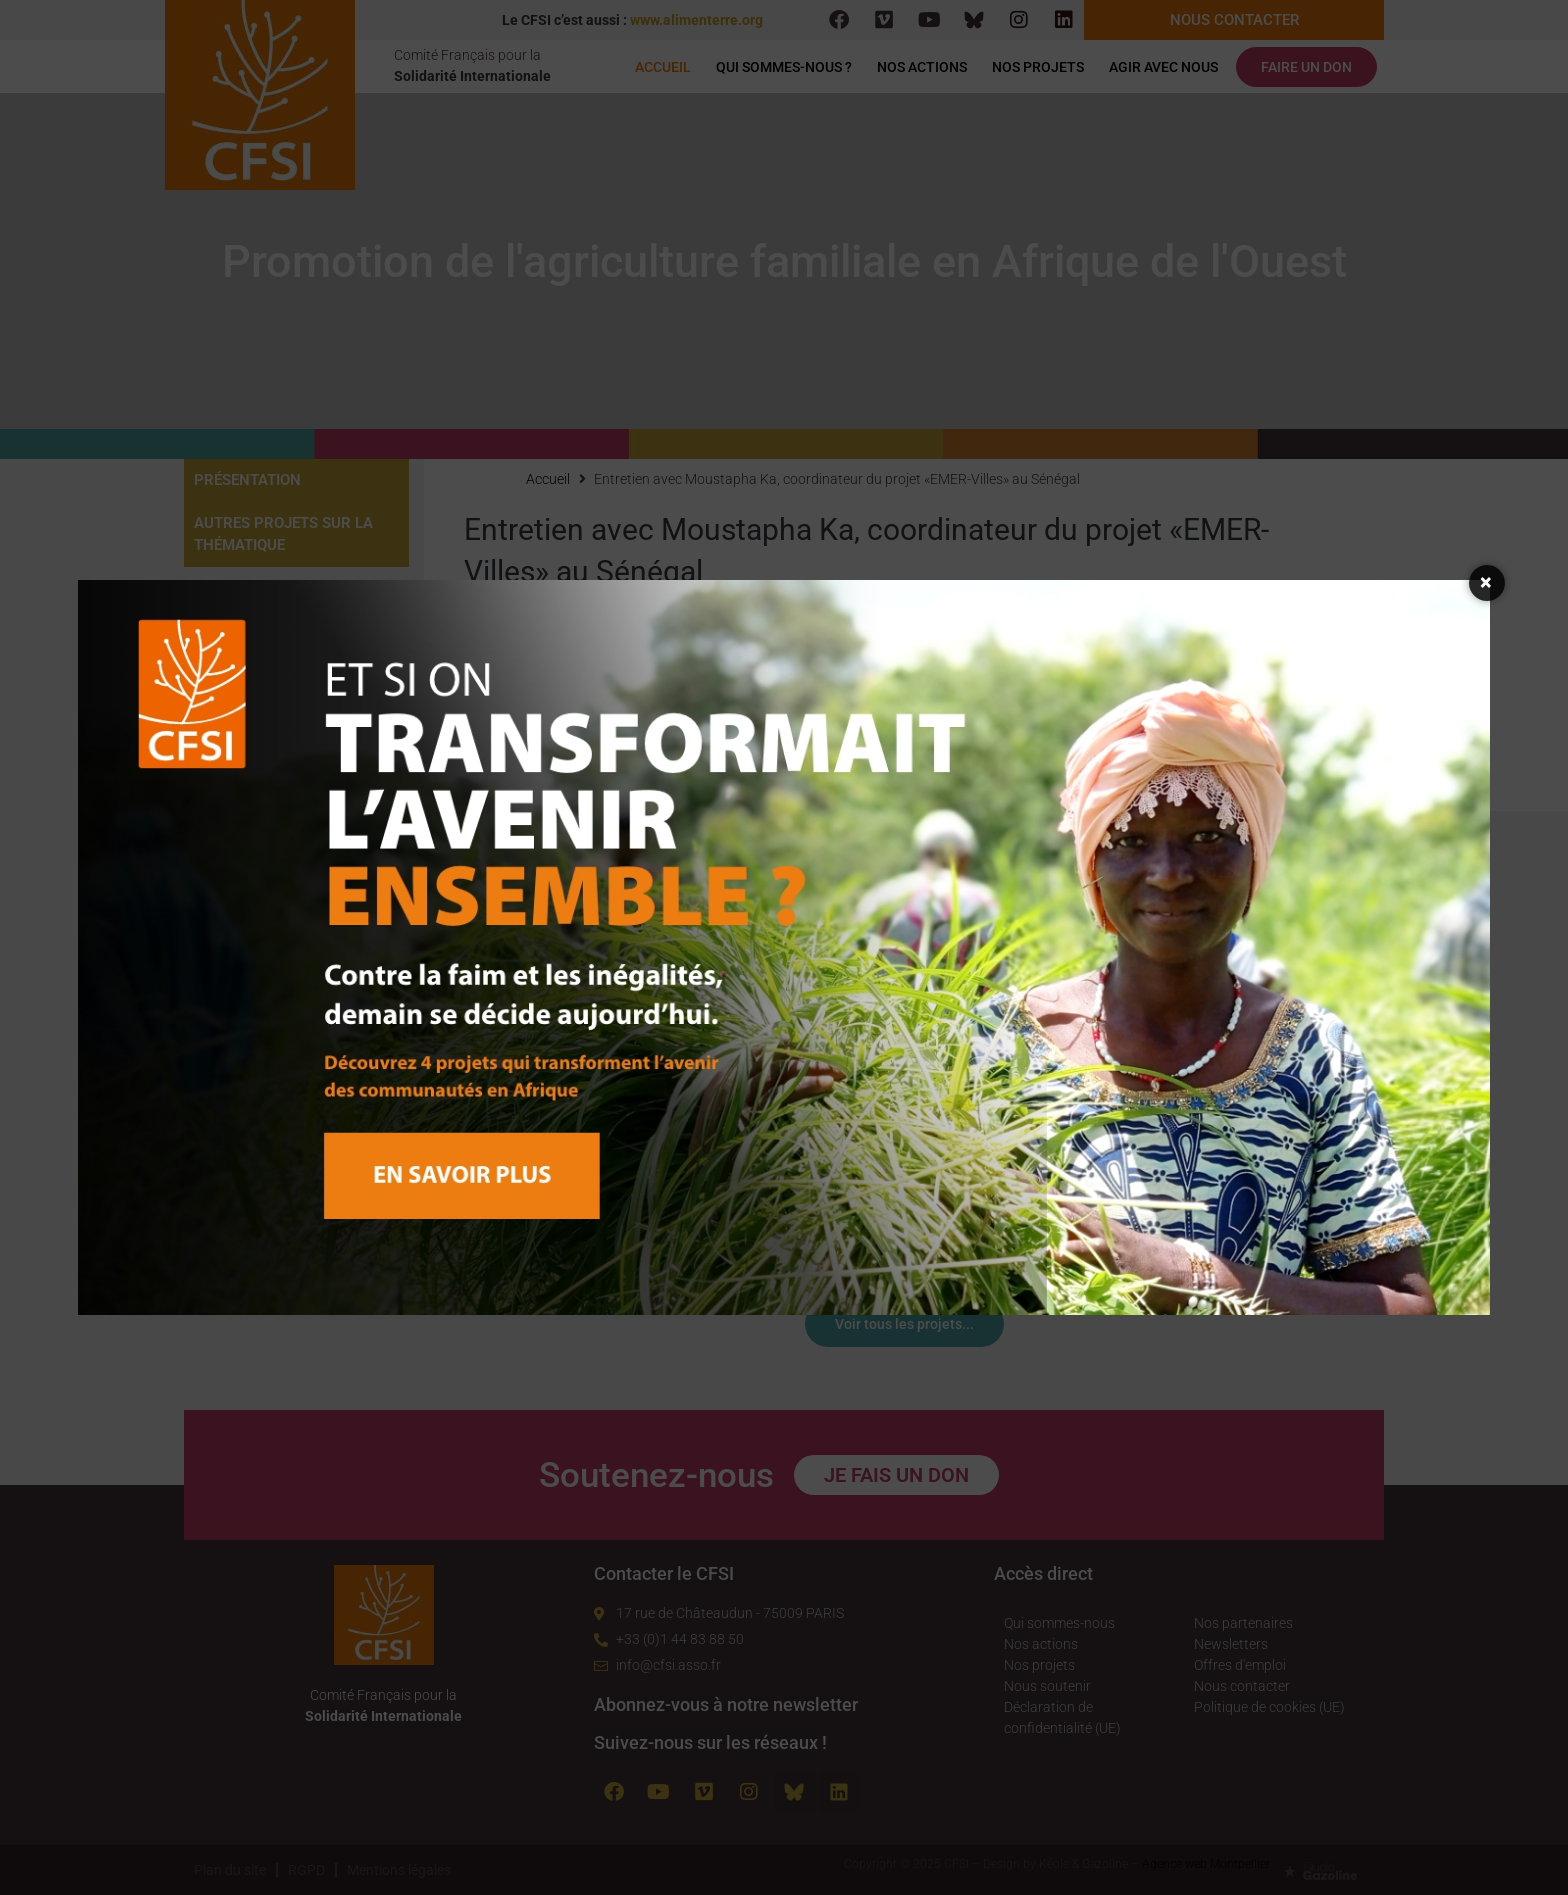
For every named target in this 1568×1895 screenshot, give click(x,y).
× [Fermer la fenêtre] (1486, 582)
